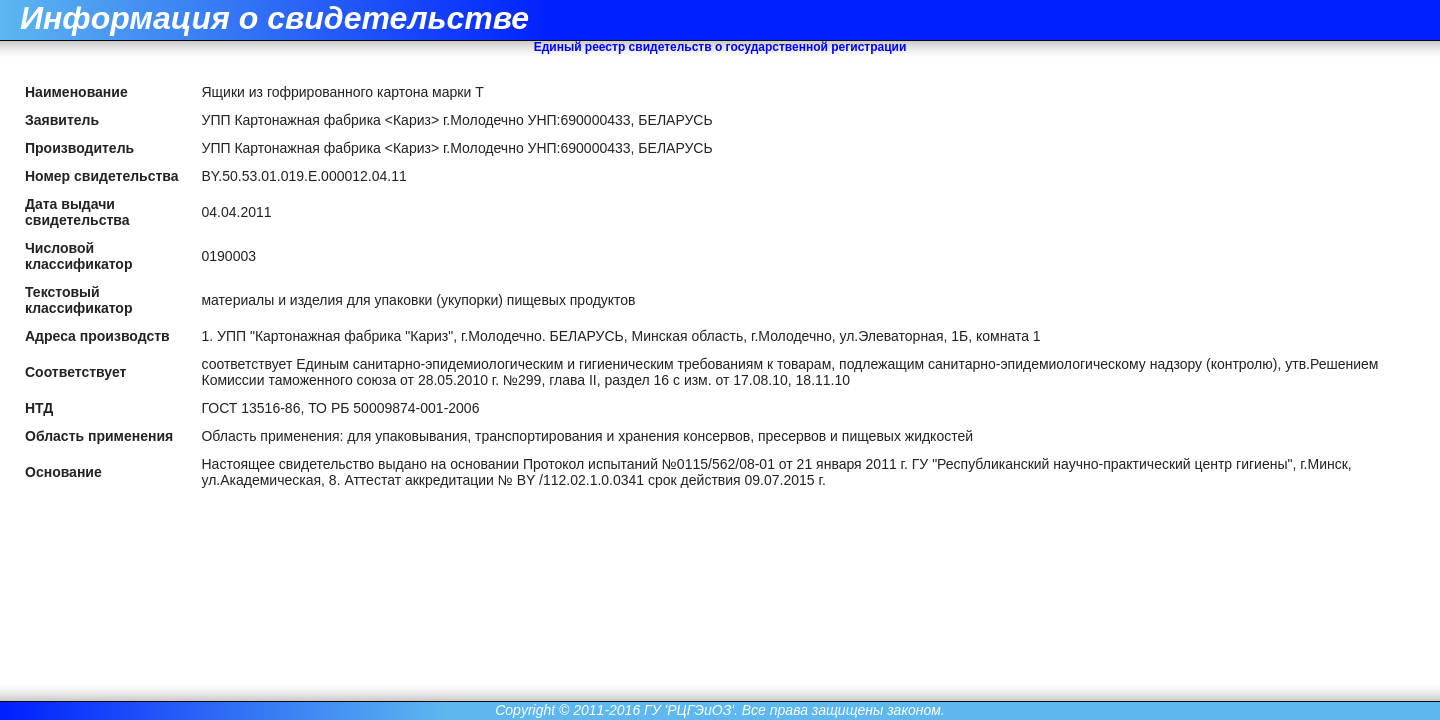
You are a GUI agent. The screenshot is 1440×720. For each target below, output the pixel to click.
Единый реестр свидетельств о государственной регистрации (720, 47)
